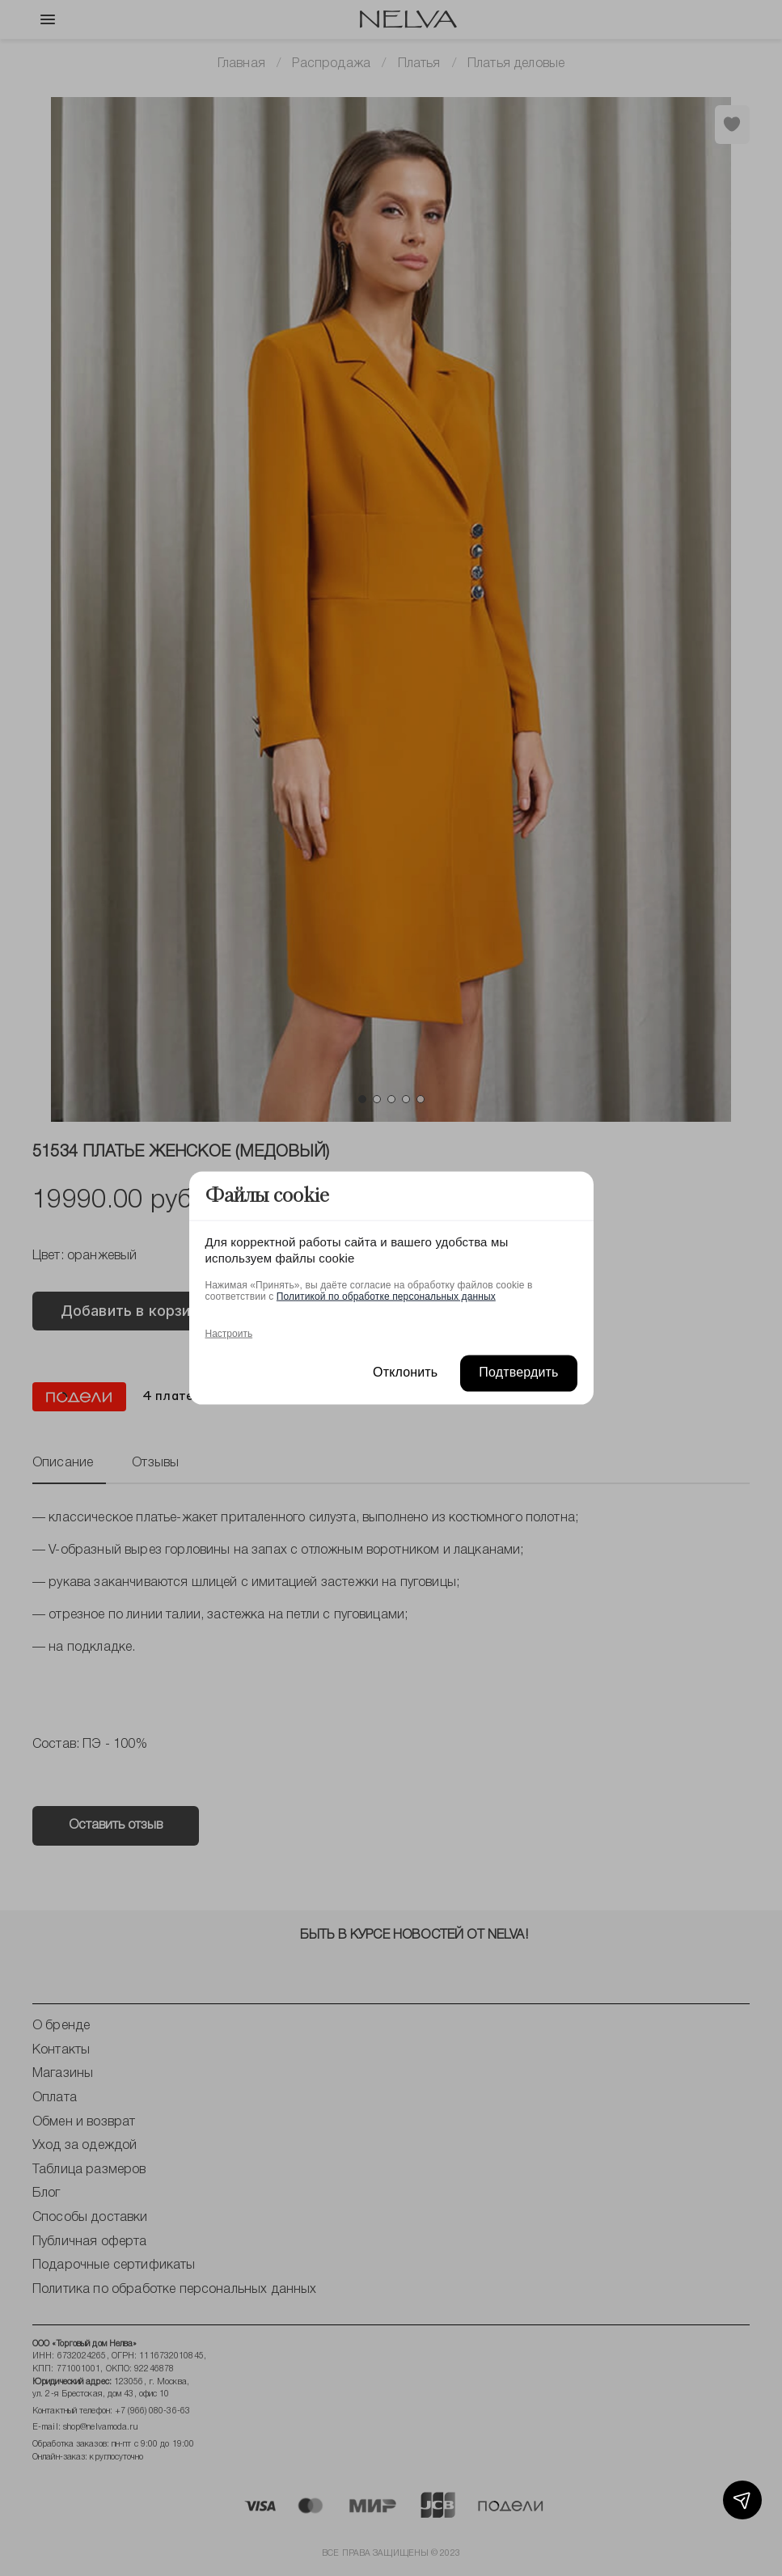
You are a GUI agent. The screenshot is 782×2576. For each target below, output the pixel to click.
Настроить (229, 1333)
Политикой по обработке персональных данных (386, 1296)
